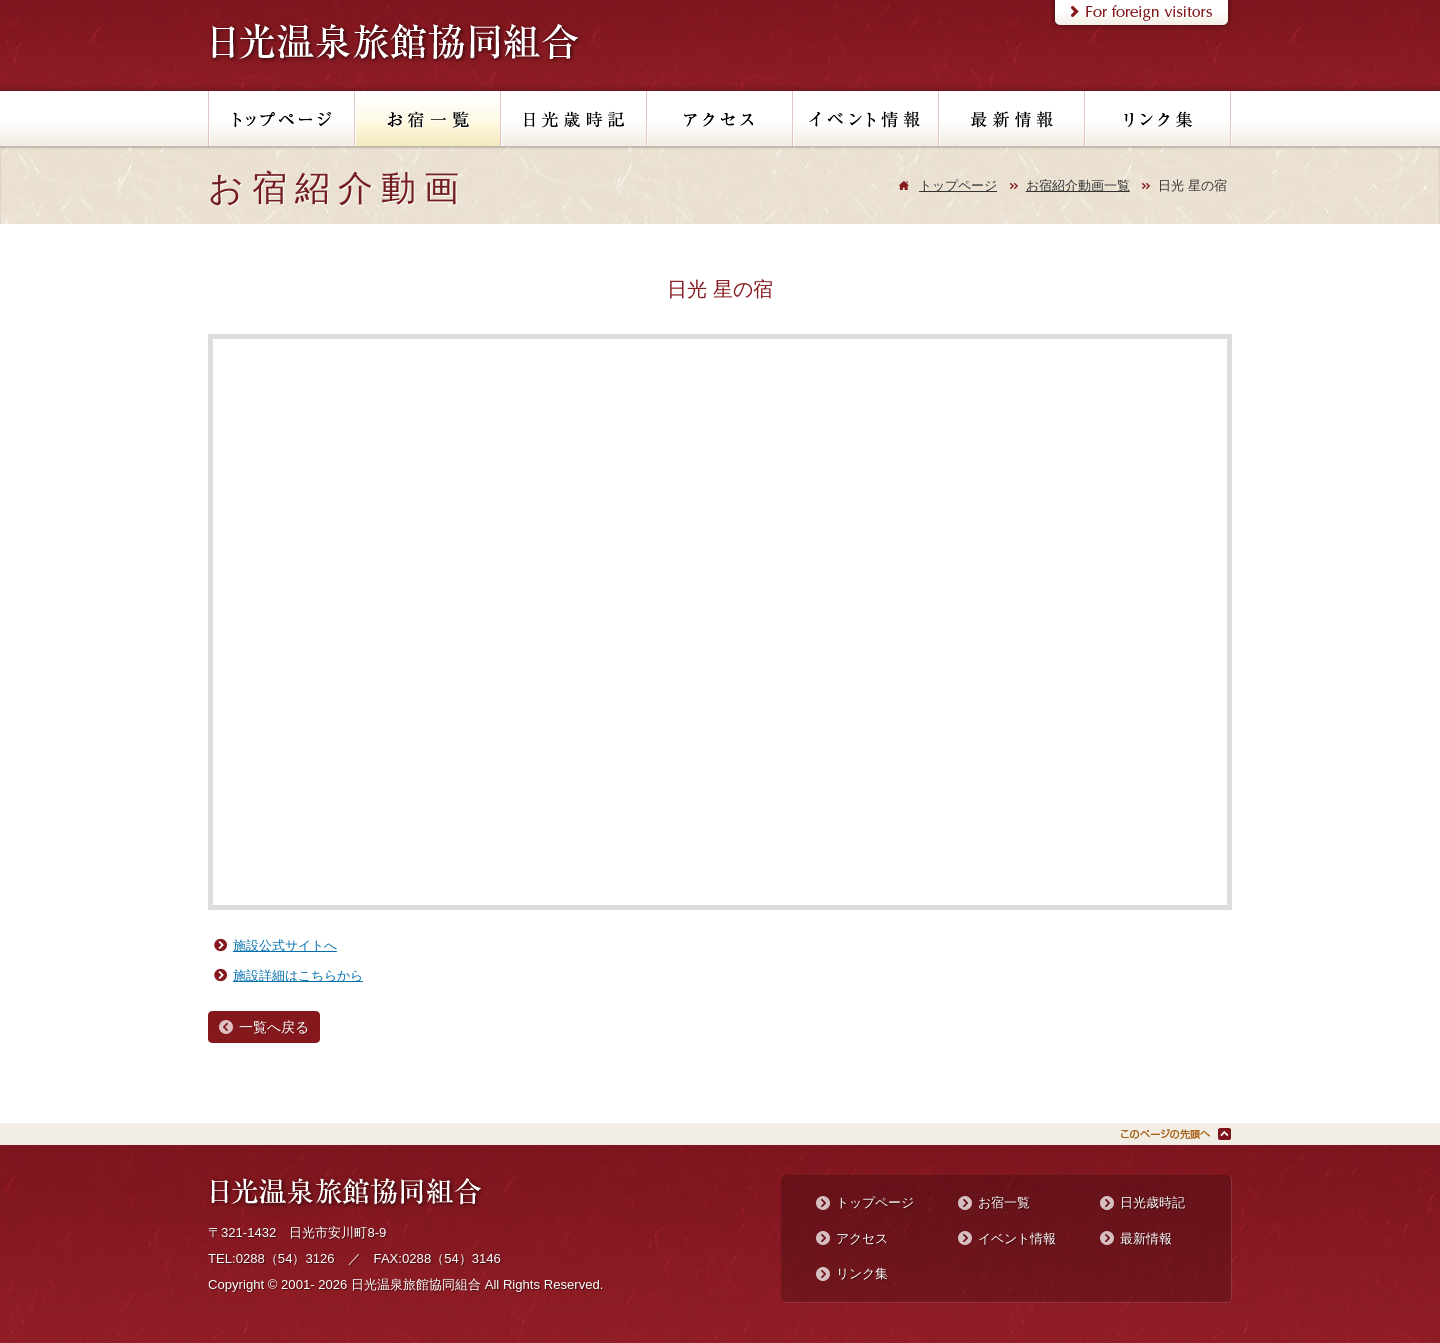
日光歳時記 (1152, 1202)
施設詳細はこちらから (298, 975)
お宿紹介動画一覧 (1078, 185)
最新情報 (1146, 1238)
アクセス (862, 1238)
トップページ (958, 185)
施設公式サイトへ (285, 945)
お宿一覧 (1004, 1202)
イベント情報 (1017, 1238)
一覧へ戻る (274, 1027)
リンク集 (862, 1273)
